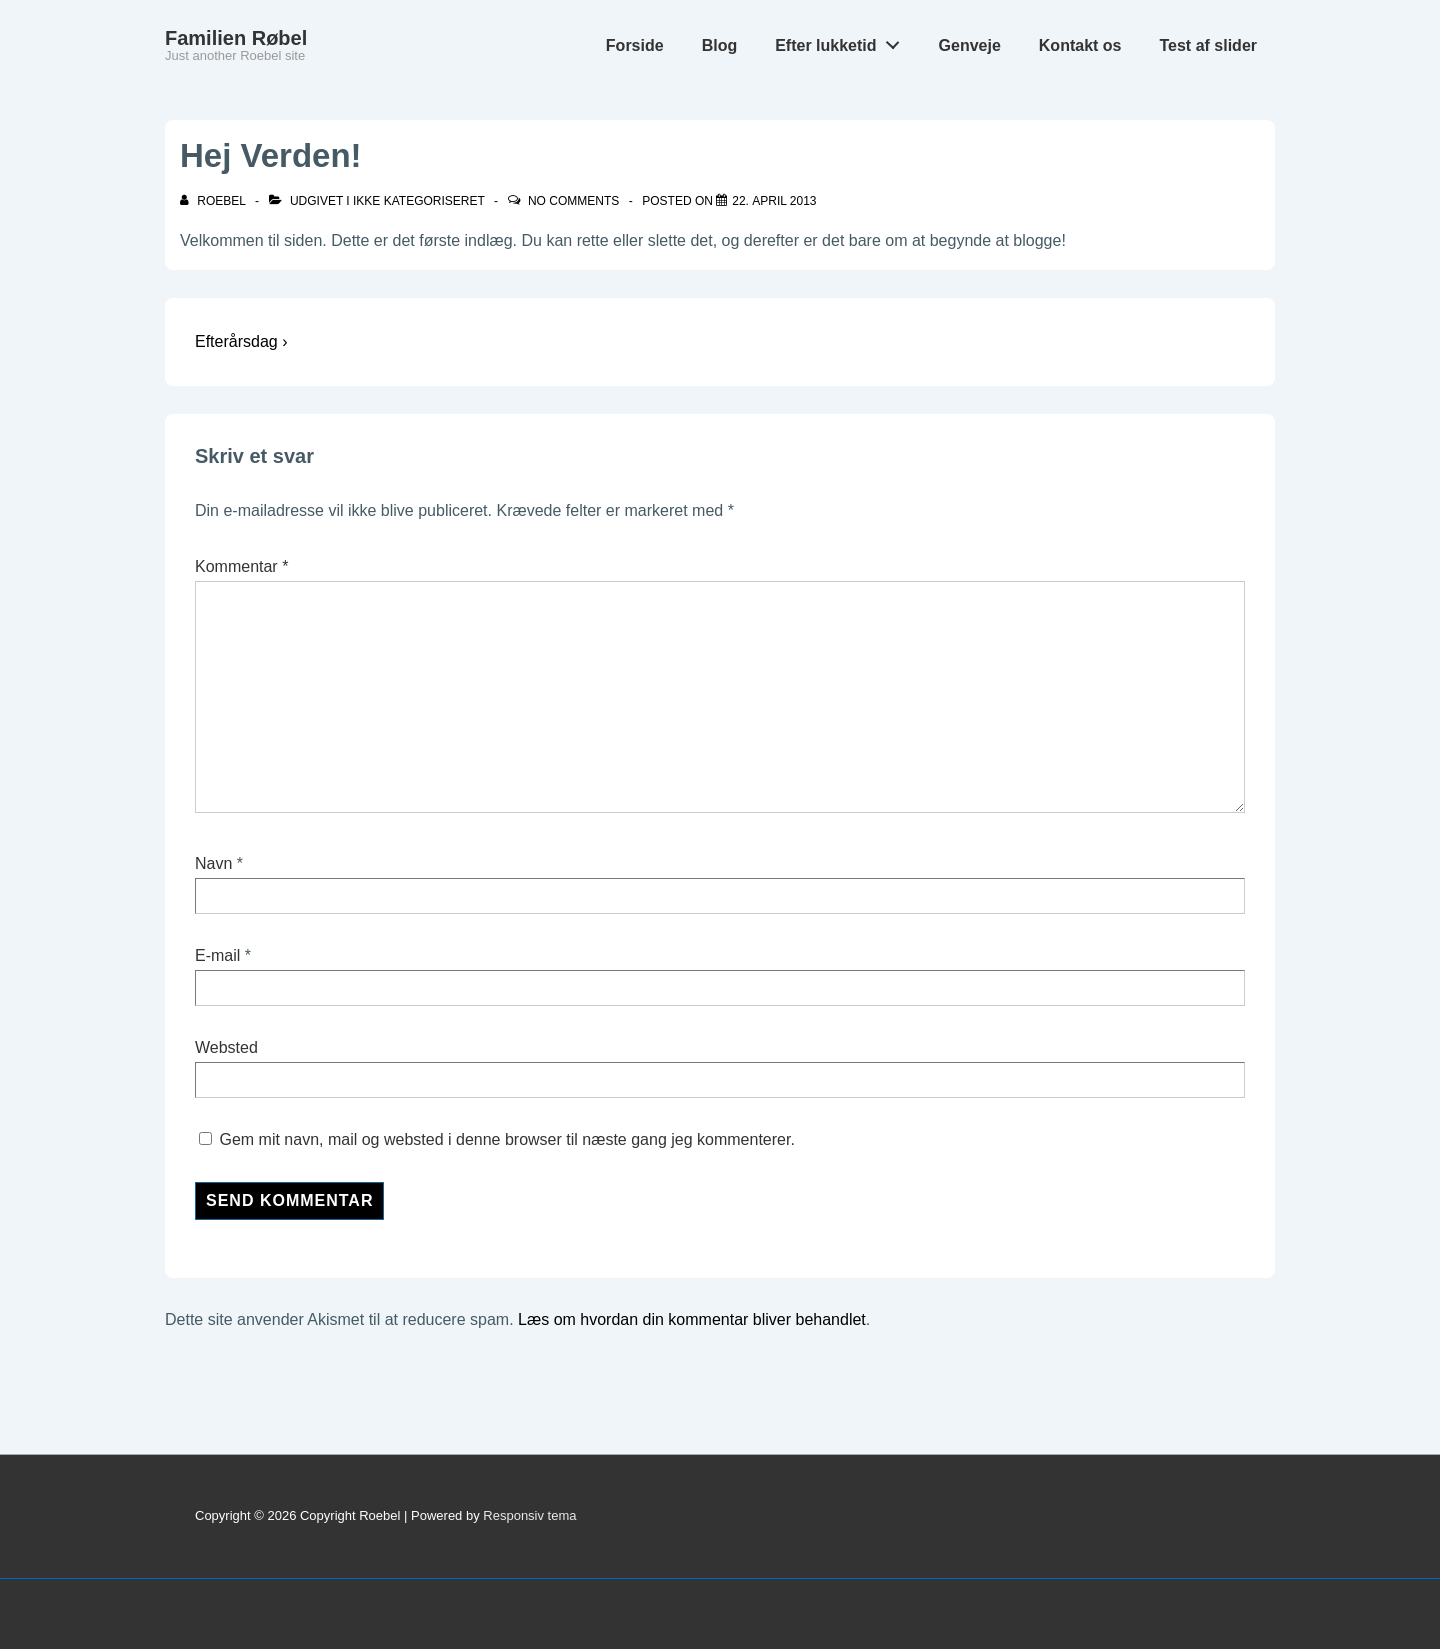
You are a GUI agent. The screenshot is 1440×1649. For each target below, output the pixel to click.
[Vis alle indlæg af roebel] (214, 201)
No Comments (573, 201)
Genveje (970, 45)
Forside (635, 45)
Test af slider (1208, 45)
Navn (213, 863)
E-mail (217, 955)
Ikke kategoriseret (419, 201)
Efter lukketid (842, 41)
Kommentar (241, 566)
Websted (226, 1047)
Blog (720, 45)
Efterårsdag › (241, 341)
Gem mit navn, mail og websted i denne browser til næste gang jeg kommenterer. (506, 1139)
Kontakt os (1080, 45)
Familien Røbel (236, 38)
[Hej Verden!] (774, 201)
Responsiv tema (529, 1515)
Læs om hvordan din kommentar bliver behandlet (692, 1319)
